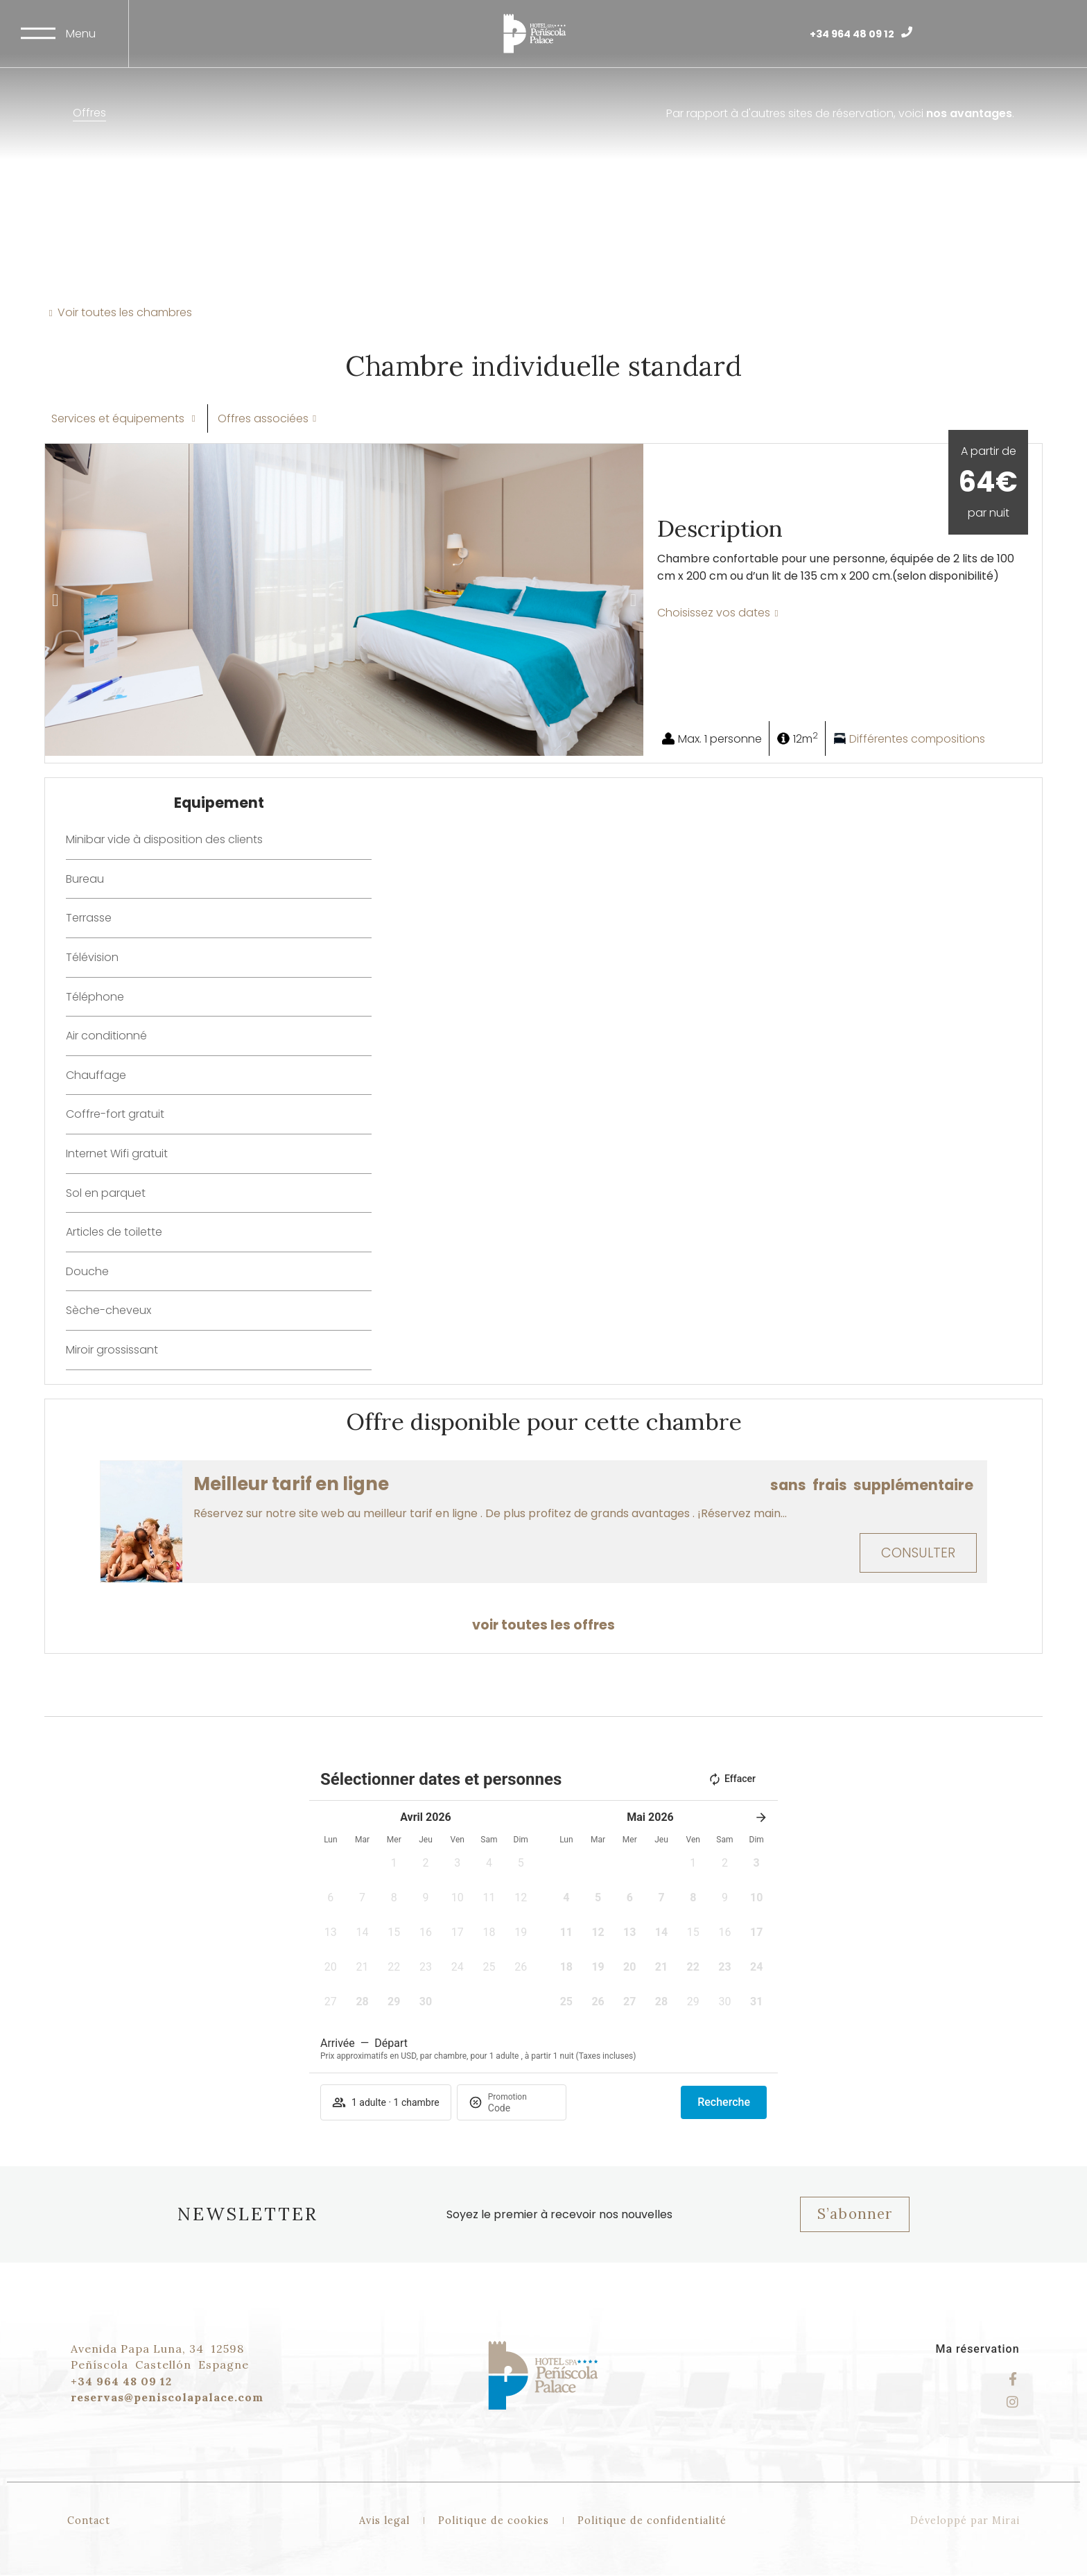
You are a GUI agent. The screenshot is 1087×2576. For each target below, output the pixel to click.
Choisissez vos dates (713, 613)
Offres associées (263, 418)
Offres (89, 113)
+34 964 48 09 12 (852, 34)
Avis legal (384, 2520)
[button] (55, 600)
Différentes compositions (917, 739)
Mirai (1006, 2520)
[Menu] (38, 33)
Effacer (732, 1779)
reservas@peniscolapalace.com (167, 2397)
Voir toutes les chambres (125, 312)
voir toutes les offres (543, 1625)
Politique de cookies (493, 2520)
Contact (88, 2520)
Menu (81, 34)
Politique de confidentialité (652, 2520)
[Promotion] (521, 2107)
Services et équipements (119, 418)
